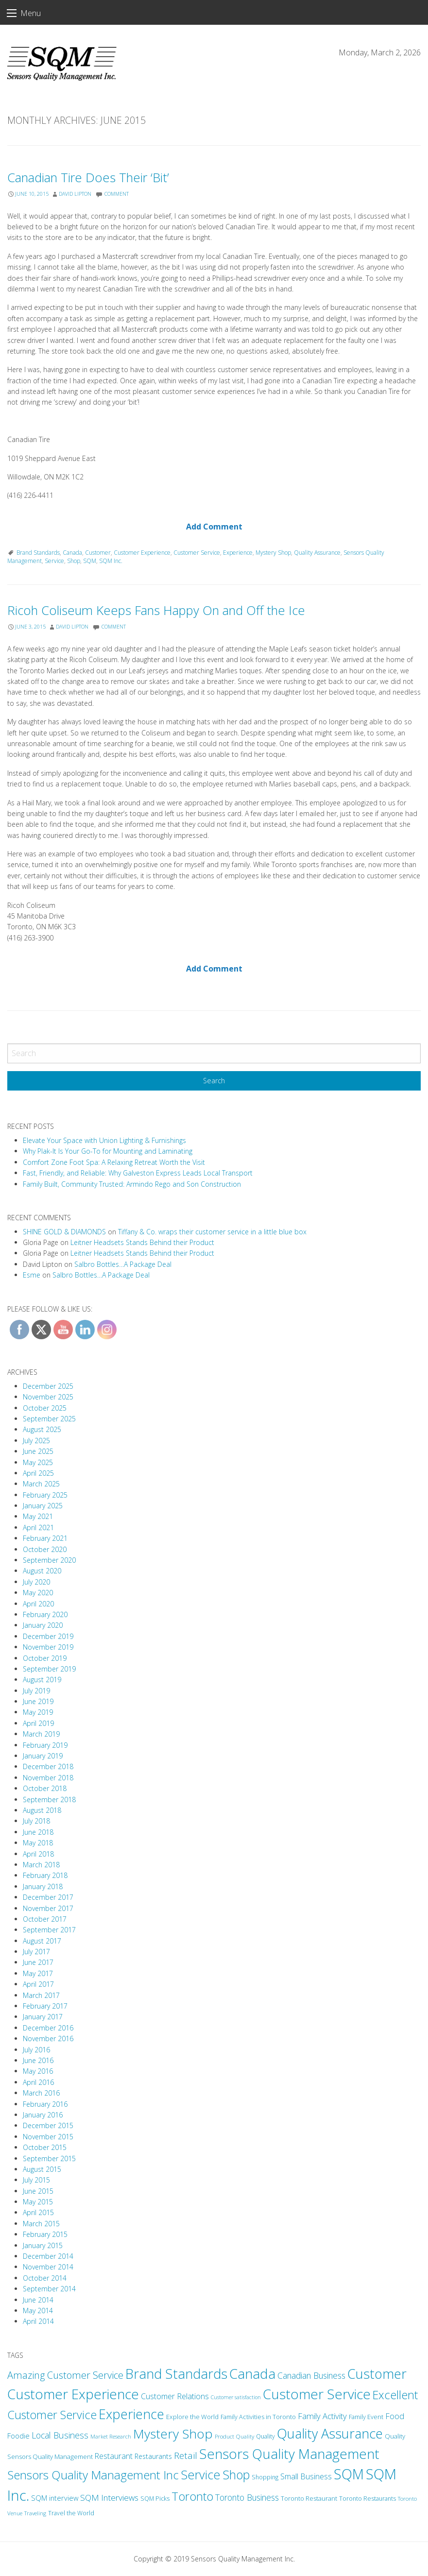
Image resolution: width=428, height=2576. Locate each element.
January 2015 (43, 2245)
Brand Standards (38, 552)
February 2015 (45, 2234)
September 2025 (49, 1418)
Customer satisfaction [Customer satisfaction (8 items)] (236, 2397)
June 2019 (38, 1701)
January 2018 (43, 1886)
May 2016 (38, 2071)
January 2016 (43, 2114)
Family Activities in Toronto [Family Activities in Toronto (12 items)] (258, 2416)
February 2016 (45, 2104)
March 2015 (41, 2223)
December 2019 (48, 1636)
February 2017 (45, 2006)
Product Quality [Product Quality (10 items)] (234, 2436)
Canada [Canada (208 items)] (252, 2373)
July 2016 (36, 2049)
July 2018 (36, 1820)
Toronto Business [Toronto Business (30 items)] (247, 2497)
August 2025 (42, 1429)
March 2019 (41, 1734)
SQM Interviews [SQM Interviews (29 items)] (109, 2497)
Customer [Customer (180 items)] (377, 2374)
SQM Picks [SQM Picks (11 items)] (155, 2498)
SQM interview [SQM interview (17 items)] (54, 2498)
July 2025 (36, 1440)
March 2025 (41, 1483)
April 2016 (38, 2082)
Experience (238, 552)
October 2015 (45, 2147)
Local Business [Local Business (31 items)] (60, 2435)
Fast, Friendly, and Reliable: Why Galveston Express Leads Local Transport (138, 1172)
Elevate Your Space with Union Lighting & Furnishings (104, 1140)
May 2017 (38, 1973)
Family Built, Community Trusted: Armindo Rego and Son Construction (132, 1184)
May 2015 (38, 2201)
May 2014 (38, 2310)
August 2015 (42, 2169)
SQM (89, 561)
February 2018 (45, 1875)
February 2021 (45, 1538)
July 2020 (36, 1582)
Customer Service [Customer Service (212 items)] (317, 2394)
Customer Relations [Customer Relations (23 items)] (175, 2396)
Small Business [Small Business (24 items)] (306, 2476)
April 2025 (38, 1473)
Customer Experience (142, 552)
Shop (73, 561)
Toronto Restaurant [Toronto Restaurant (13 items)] (309, 2498)
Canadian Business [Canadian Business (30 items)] (311, 2375)
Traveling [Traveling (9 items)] (35, 2513)
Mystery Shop (273, 552)
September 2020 (49, 1560)
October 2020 (45, 1549)
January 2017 (43, 2016)
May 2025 (38, 1462)
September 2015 (49, 2158)
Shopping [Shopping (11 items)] (265, 2477)
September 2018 (49, 1799)
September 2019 (49, 1668)
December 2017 (48, 1897)
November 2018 (48, 1777)
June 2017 (38, 1962)
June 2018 (38, 1832)
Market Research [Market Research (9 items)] (110, 2436)
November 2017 (48, 1908)
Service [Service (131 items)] (201, 2474)
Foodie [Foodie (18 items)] (18, 2435)
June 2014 (38, 2299)
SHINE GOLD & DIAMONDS (64, 1231)
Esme (31, 1274)
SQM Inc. (110, 561)
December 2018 (48, 1766)
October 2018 (45, 1788)
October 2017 (45, 1919)
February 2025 (45, 1495)
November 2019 (48, 1647)
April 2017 (38, 1984)
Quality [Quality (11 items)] (265, 2436)
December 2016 (48, 2027)
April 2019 (38, 1723)
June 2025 (38, 1451)
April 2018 (38, 1854)
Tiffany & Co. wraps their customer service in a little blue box (212, 1231)
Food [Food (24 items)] (394, 2416)
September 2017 (49, 1929)
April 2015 (38, 2212)
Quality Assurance (317, 552)
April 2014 (38, 2321)
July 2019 (36, 1690)
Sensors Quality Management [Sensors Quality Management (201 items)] (289, 2454)
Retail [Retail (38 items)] (185, 2455)
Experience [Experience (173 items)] (131, 2414)
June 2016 (38, 2060)
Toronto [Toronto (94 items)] (192, 2496)
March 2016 (41, 2093)
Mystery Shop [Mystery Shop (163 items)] (173, 2433)
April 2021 (38, 1527)
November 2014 (48, 2266)
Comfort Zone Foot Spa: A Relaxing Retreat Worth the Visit (114, 1162)
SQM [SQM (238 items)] (349, 2474)
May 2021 (38, 1516)
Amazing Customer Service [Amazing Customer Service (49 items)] (65, 2375)
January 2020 (43, 1625)
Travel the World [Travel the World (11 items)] (71, 2513)
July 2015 (36, 2179)
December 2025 (48, 1386)
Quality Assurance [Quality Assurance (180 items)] (330, 2433)
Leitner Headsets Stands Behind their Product (142, 1242)
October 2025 (45, 1408)
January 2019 (43, 1755)
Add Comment (214, 526)
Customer (98, 552)
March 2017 (41, 1995)
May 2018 (38, 1842)
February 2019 (45, 1745)
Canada (72, 552)
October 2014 (45, 2278)
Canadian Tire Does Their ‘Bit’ (88, 177)
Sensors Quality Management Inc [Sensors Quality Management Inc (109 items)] (93, 2475)
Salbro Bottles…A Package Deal (122, 1264)
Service (54, 561)
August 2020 (42, 1570)
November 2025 (48, 1396)
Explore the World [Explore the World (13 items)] (192, 2416)
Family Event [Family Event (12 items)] (366, 2416)
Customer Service (196, 552)
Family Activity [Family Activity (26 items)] (322, 2416)
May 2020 (38, 1592)
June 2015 (38, 2191)
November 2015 (48, 2136)
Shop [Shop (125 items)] (236, 2474)
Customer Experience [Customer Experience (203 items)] (73, 2394)
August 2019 (42, 1679)
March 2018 (41, 1864)
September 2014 (49, 2288)
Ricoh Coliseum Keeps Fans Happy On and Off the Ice (156, 610)
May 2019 (38, 1712)
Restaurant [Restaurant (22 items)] (114, 2456)
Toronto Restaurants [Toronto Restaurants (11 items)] (367, 2498)
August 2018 (42, 1810)
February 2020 (45, 1614)
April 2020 (38, 1603)
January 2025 (43, 1505)
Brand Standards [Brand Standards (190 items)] (176, 2374)
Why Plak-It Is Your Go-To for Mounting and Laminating (107, 1151)
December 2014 (48, 2256)
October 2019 (45, 1658)
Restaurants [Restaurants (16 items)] (153, 2456)
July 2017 (36, 1951)
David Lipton (75, 193)
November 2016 (48, 2038)
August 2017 (42, 1940)
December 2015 (48, 2125)
